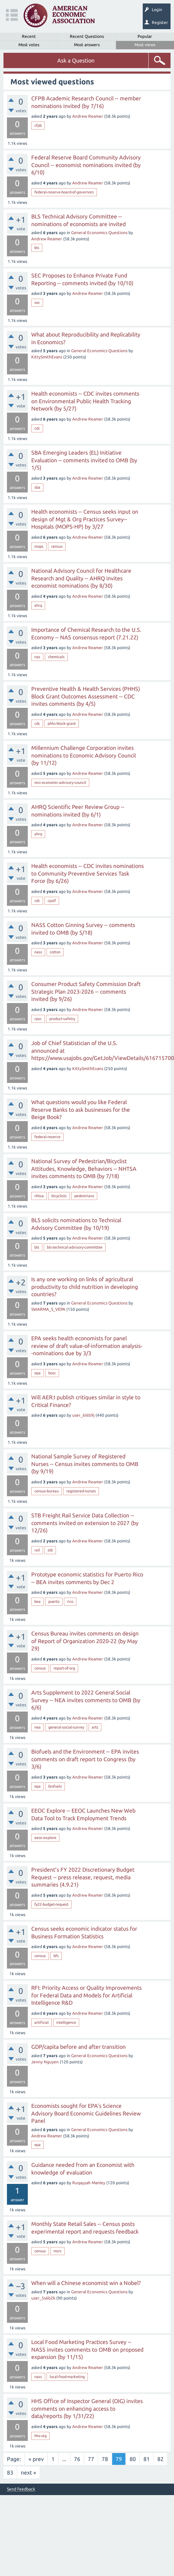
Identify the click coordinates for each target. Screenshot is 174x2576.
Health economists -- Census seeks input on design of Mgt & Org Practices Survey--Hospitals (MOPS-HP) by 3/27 (84, 519)
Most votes (28, 44)
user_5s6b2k (43, 2298)
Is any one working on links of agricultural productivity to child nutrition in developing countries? (84, 1286)
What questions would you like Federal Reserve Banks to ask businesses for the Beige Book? (80, 1109)
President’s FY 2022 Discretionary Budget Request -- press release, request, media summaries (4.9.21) (82, 1877)
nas (37, 657)
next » (28, 2472)
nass (38, 952)
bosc (52, 1373)
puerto (53, 1601)
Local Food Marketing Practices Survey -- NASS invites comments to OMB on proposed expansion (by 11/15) (87, 2349)
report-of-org (64, 1668)
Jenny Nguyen (45, 2062)
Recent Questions (87, 36)
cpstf (52, 900)
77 (91, 2459)
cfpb (38, 125)
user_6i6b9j (83, 1415)
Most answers (87, 44)
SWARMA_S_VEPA (48, 1309)
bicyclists (59, 1196)
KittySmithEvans (46, 357)
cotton (55, 952)
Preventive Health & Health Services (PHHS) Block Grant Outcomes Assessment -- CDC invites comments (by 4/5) (85, 696)
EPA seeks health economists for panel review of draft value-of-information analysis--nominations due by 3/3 (86, 1345)
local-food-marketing (67, 2377)
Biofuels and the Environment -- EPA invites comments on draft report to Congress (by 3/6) (85, 1759)
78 (105, 2459)
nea (37, 1727)
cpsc (38, 1019)
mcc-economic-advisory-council (60, 782)
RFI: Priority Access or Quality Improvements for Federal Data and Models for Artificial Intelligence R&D (86, 1995)
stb (50, 1550)
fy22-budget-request (51, 1904)
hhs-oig (40, 2436)
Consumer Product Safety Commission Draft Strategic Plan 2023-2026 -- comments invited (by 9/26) (86, 991)
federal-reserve (47, 1137)
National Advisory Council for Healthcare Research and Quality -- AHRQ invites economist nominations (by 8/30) (81, 578)
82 (160, 2459)
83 (10, 2472)
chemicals (56, 657)
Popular (145, 36)
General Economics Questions (99, 232)
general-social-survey (66, 1727)
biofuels (55, 1786)
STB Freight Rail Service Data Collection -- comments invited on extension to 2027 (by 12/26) (85, 1522)
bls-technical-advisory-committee (74, 1247)
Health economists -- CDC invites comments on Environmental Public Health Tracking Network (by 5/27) (85, 401)
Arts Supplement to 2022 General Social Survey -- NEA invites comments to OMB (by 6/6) (85, 1700)
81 (146, 2459)
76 (77, 2459)
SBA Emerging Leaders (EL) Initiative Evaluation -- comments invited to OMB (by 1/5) (84, 460)
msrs (57, 2251)
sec (37, 302)
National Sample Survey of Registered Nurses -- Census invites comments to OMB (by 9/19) (84, 1463)
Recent (29, 36)
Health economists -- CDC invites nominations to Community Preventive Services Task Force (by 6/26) (87, 873)
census (57, 546)
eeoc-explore (45, 1838)
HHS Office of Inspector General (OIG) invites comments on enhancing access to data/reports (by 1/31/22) (87, 2408)
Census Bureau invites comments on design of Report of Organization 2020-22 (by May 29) (85, 1640)
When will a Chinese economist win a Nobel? (86, 2283)
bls (36, 248)
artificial (41, 2022)
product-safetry (62, 1019)
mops (38, 546)
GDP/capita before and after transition (78, 2047)
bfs (56, 1956)
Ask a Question (75, 60)
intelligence (66, 2022)
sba (37, 487)
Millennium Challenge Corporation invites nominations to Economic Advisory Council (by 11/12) (83, 755)
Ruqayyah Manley (88, 2182)
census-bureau (46, 1491)
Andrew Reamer (87, 116)
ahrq (38, 605)
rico (70, 1601)
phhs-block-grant (62, 723)
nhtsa (39, 1196)
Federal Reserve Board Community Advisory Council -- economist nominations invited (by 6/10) (86, 164)
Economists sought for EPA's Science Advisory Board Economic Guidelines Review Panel (86, 2113)
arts (95, 1727)
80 (133, 2459)
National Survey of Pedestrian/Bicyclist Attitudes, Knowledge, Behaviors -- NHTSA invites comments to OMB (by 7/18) (83, 1168)
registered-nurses (81, 1491)
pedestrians (84, 1196)
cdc (37, 428)
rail (37, 1550)
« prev (36, 2459)
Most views (144, 44)
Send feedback (21, 2489)
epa (37, 1373)
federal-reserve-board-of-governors (64, 192)
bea (37, 1601)
